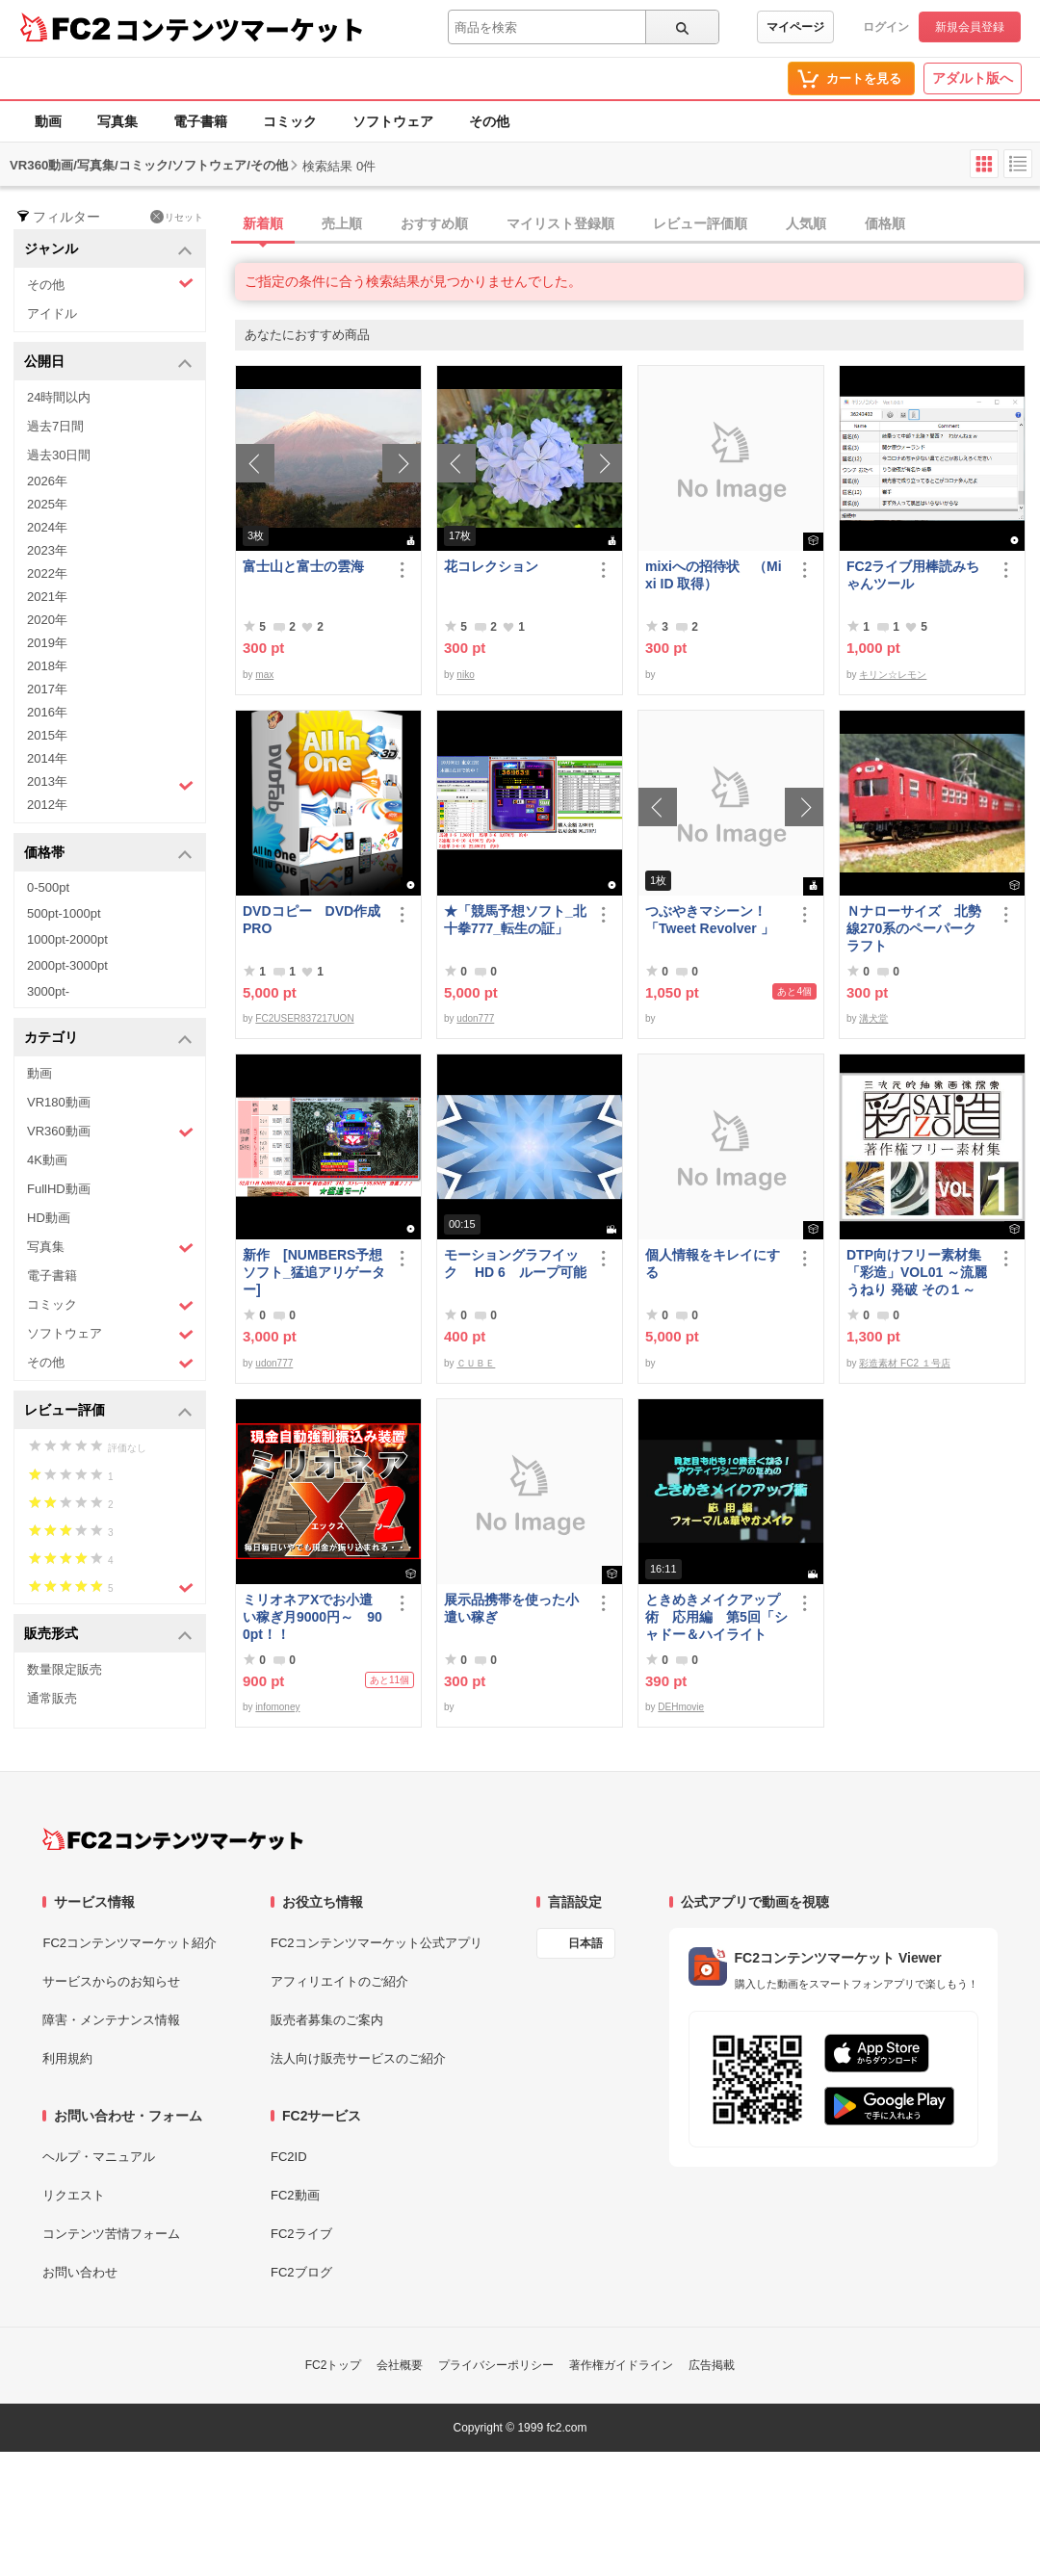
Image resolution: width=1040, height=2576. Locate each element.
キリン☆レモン (892, 674)
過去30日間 (59, 455)
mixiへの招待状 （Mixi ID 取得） (713, 575)
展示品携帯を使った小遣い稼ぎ (511, 1608)
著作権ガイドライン (621, 2365)
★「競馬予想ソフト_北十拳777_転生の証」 (515, 919)
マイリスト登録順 (560, 223)
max (264, 674)
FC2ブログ (301, 2272)
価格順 (885, 223)
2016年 (47, 712)
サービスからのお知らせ (111, 1981)
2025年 (47, 504)
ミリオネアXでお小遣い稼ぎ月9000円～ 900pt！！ (312, 1617)
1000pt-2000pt (67, 939)
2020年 (47, 619)
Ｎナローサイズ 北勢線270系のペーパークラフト (913, 928)
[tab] (637, 224)
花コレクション (491, 566)
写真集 (117, 121)
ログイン (886, 27)
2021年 (47, 596)
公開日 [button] (108, 362)
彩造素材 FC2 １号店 (904, 1363)
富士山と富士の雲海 (303, 566)
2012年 (47, 804)
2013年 (110, 784)
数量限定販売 (64, 1669)
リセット (176, 216)
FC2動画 (295, 2195)
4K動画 (47, 1160)
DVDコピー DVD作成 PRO (311, 919)
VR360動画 (110, 1132)
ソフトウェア (392, 121)
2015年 (47, 735)
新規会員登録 (969, 27)
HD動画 (48, 1217)
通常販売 (52, 1698)
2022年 (47, 573)
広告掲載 (712, 2365)
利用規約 (67, 2058)
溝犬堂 (873, 1018)
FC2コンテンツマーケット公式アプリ (376, 1943)
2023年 (47, 550)
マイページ (795, 27)
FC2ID (289, 2156)
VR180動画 (59, 1102)
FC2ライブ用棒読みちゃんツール (912, 575)
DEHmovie (681, 1707)
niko (465, 674)
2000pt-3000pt (67, 965)
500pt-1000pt (64, 913)
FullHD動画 (59, 1189)
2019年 (47, 643)
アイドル (52, 313)
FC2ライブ (301, 2233)
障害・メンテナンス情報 (111, 2020)
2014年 (47, 758)
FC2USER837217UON (304, 1018)
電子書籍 (200, 121)
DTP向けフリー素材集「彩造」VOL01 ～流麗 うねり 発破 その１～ (916, 1272)
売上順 (342, 223)
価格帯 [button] (108, 854)
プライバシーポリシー (496, 2365)
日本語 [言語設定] (585, 1943)
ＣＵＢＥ (475, 1363)
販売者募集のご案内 (327, 2020)
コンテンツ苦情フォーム (111, 2233)
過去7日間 (55, 426)
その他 (489, 121)
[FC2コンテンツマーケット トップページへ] (172, 1839)
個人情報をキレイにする (712, 1263)
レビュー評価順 (700, 223)
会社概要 (400, 2365)
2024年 (47, 527)
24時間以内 (59, 397)
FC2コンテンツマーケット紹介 (129, 1943)
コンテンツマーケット (240, 29)
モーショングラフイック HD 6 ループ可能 (515, 1263)
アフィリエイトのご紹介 (339, 1981)
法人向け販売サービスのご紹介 (358, 2058)
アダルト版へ (972, 78)
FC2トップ (333, 2365)
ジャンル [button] (108, 250)
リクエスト (73, 2195)
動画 (48, 121)
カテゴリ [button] (108, 1038)
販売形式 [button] (108, 1635)
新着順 (263, 223)
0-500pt (48, 887)
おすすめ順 (434, 223)
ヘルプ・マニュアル (98, 2156)
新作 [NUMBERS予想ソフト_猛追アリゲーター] (314, 1272)
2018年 (47, 666)
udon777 (475, 1018)
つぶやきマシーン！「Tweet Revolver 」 (709, 919)
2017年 (47, 689)
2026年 (47, 481)
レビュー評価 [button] (108, 1411)
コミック (290, 121)
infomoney (277, 1707)
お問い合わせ (79, 2272)
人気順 (806, 223)
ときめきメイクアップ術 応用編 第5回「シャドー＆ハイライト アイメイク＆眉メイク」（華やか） (716, 1617)
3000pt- (48, 991)
